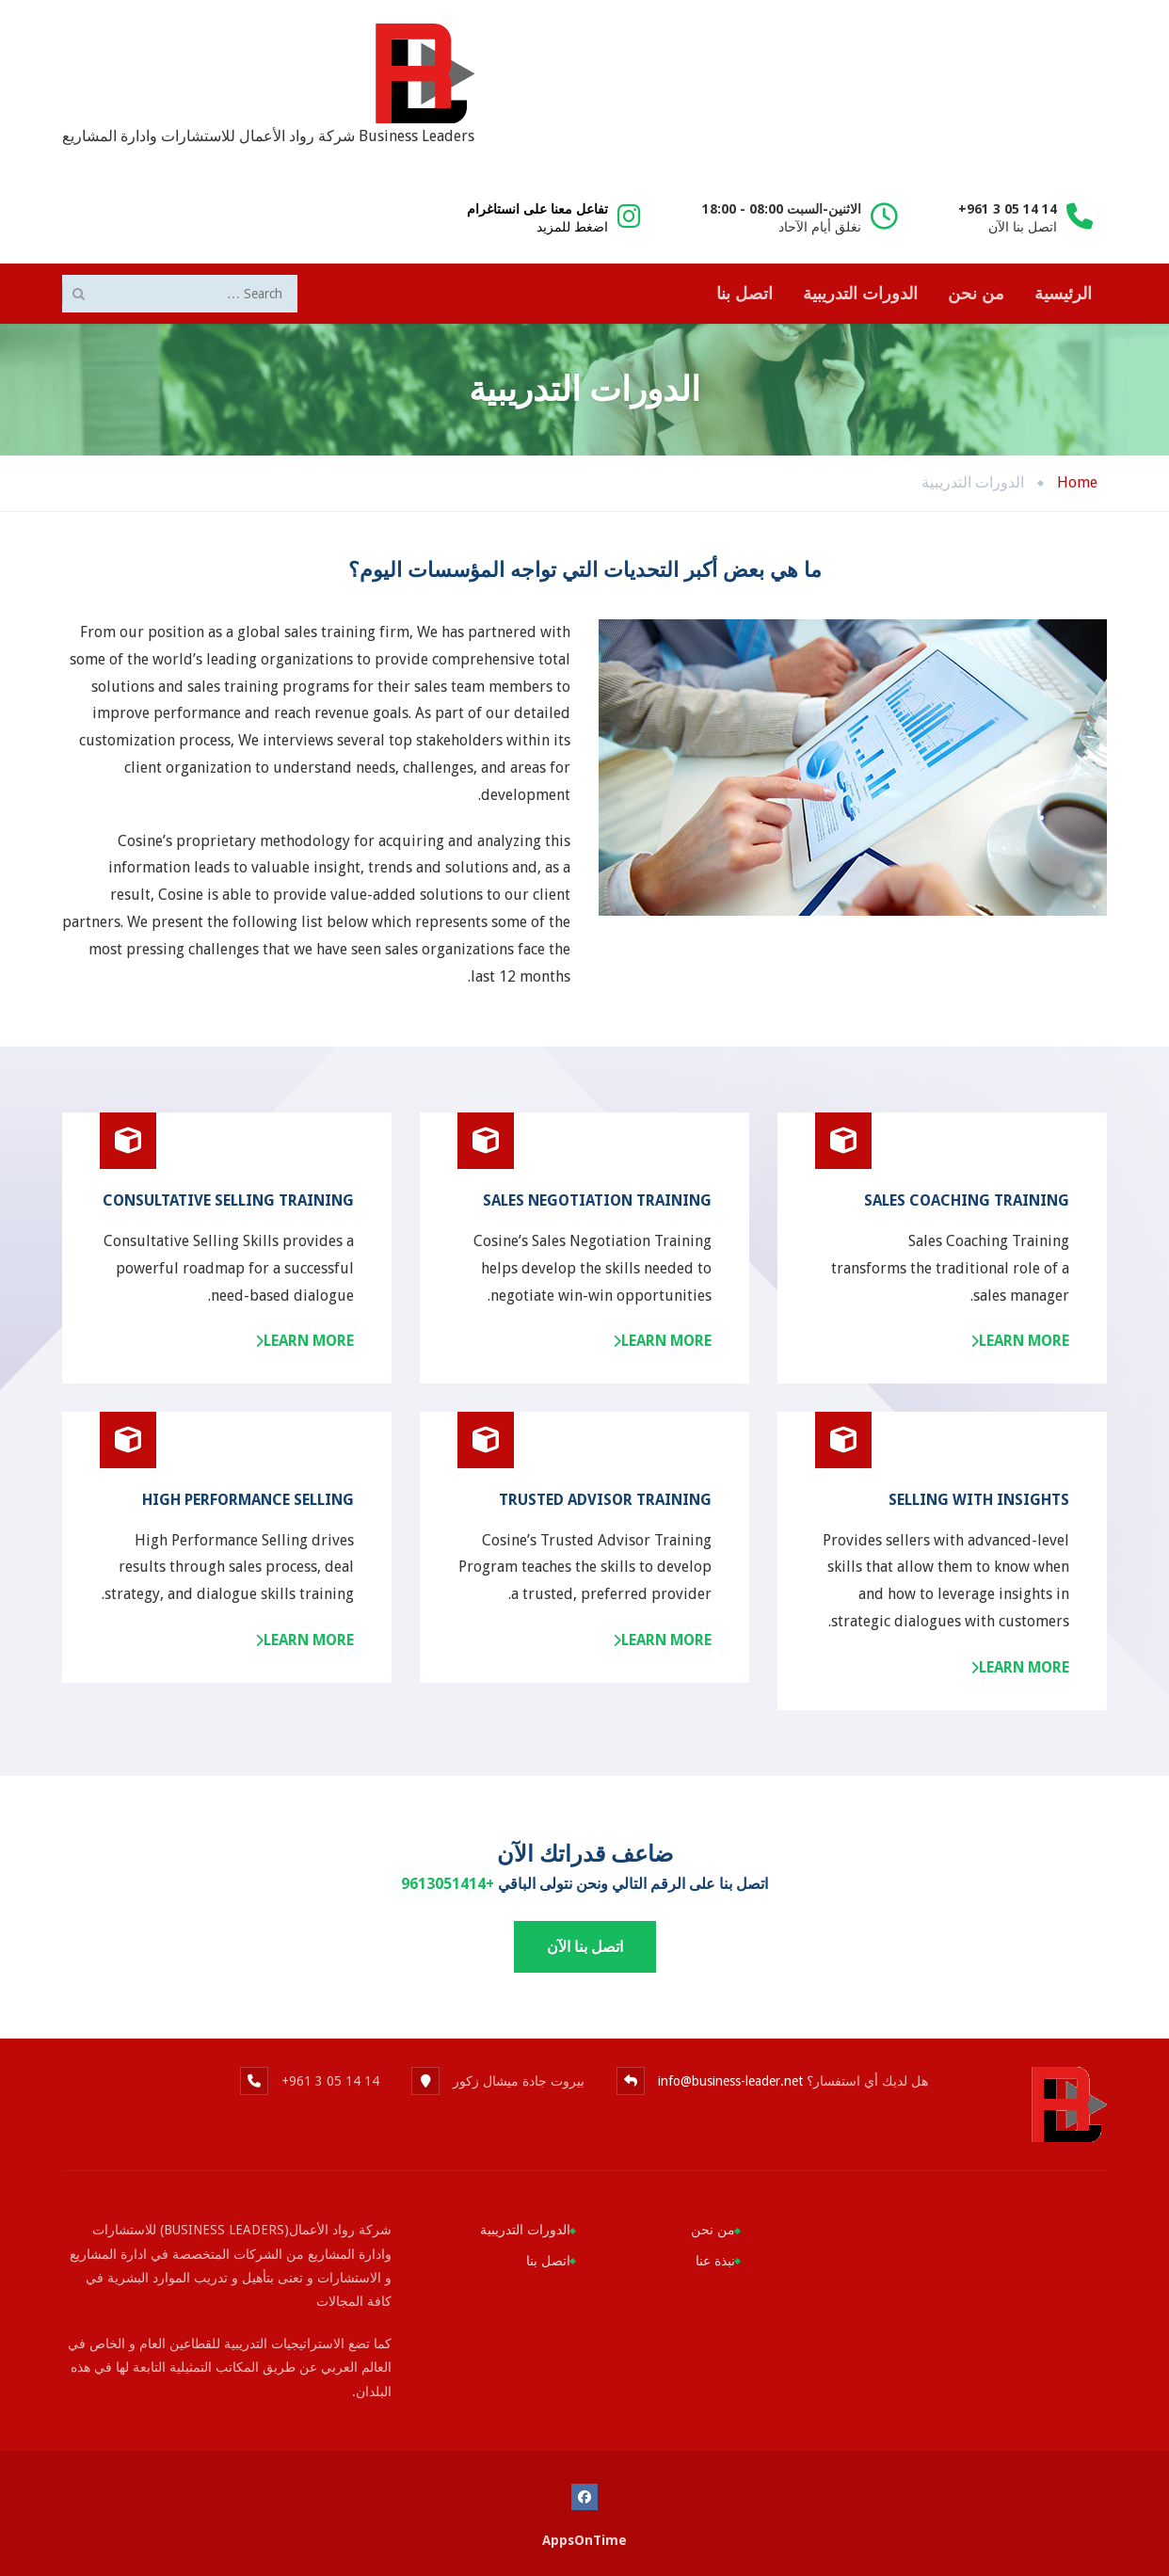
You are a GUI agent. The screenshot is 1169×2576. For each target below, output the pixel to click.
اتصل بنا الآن (585, 1947)
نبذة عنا (715, 2260)
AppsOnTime (584, 2540)
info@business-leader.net (730, 2080)
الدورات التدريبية (860, 293)
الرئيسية (1063, 293)
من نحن (976, 293)
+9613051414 (447, 1884)
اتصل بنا (744, 293)
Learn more (309, 1341)
